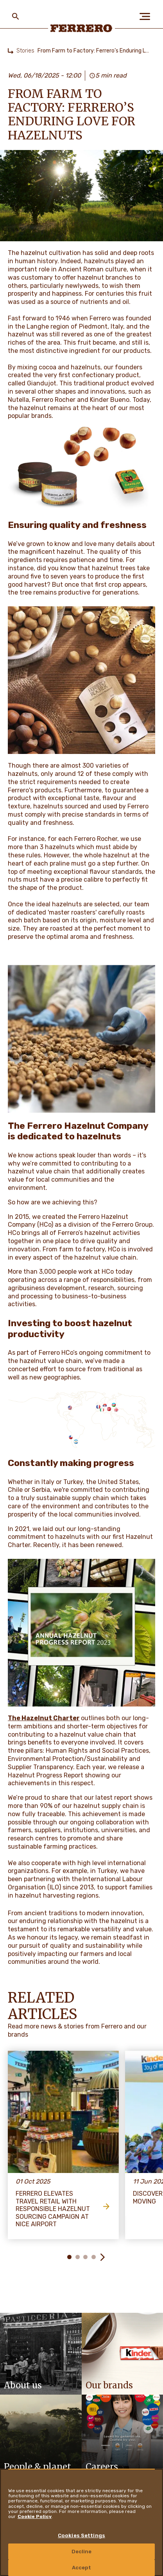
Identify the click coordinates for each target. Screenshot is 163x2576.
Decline (82, 2551)
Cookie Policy (35, 2516)
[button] (102, 2257)
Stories (25, 50)
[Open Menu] (147, 16)
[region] (81, 2522)
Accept (81, 2568)
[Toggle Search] (15, 16)
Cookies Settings (81, 2535)
